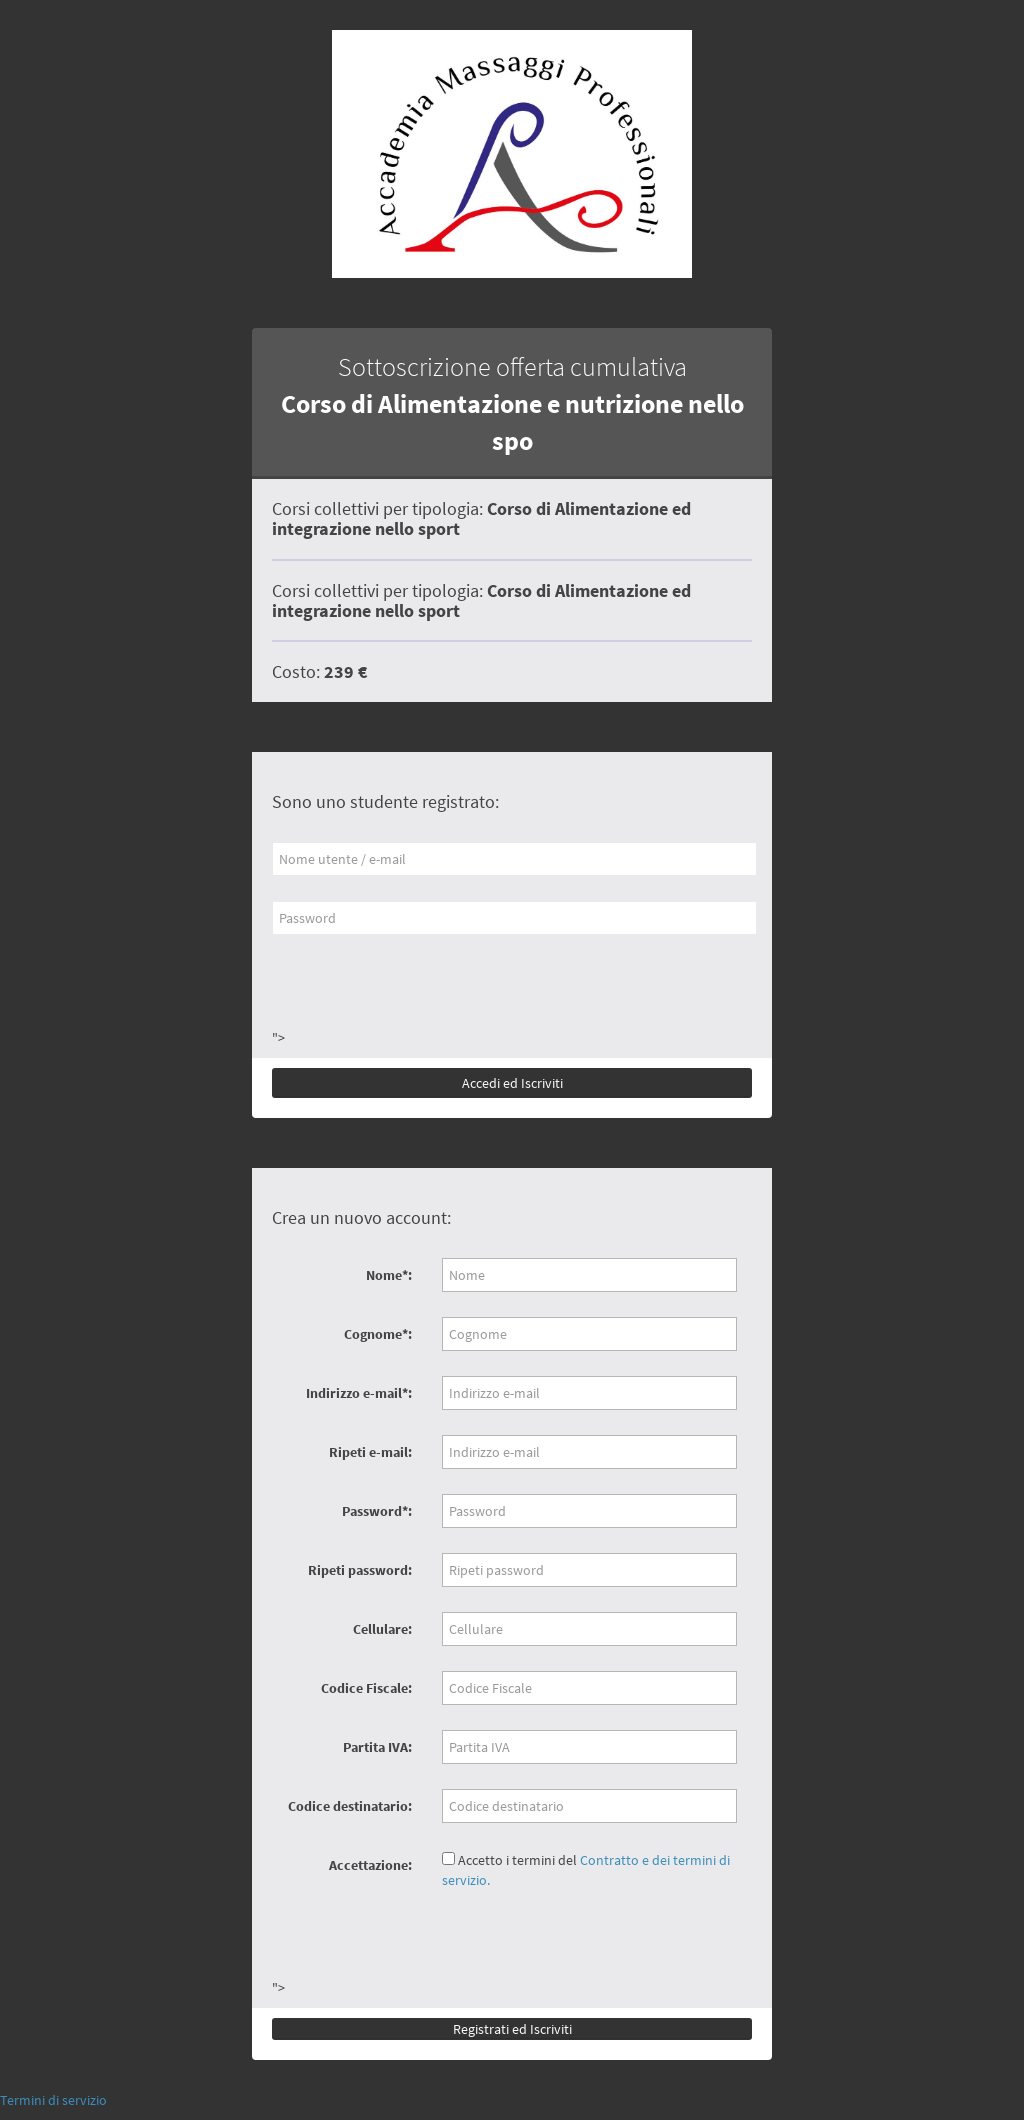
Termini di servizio (53, 2100)
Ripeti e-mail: (370, 1452)
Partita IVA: (377, 1747)
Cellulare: (382, 1629)
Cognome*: (378, 1334)
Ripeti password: (360, 1570)
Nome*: (389, 1275)
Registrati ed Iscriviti (512, 2029)
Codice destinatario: (350, 1806)
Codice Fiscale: (366, 1688)
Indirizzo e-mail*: (359, 1393)
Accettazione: (370, 1865)
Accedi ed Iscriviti (512, 1083)
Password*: (377, 1511)
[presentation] (424, 989)
